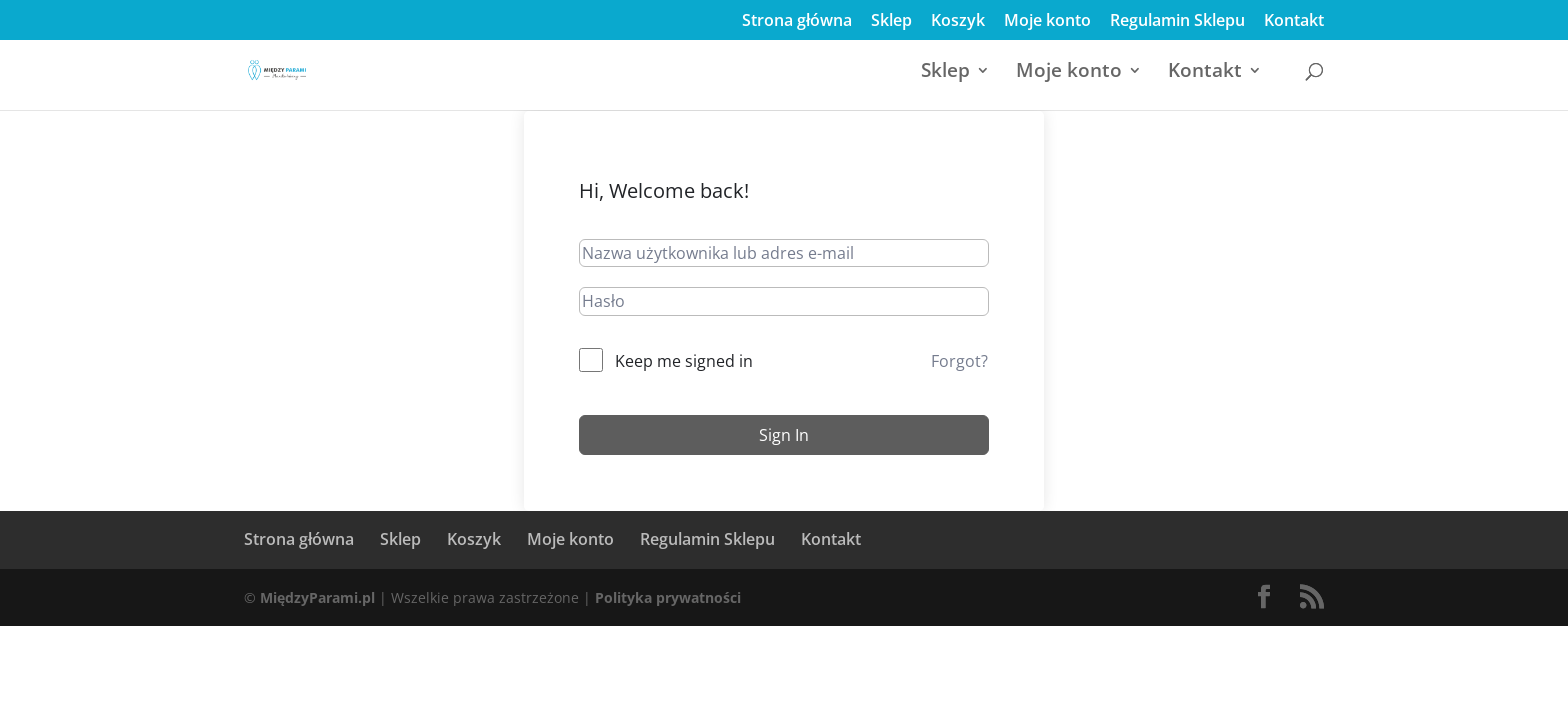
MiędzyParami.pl (317, 597)
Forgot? (959, 361)
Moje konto (1047, 21)
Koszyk (958, 21)
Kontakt (1294, 21)
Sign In (784, 435)
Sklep (891, 21)
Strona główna (797, 21)
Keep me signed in (684, 361)
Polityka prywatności (668, 597)
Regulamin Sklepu (1177, 21)
